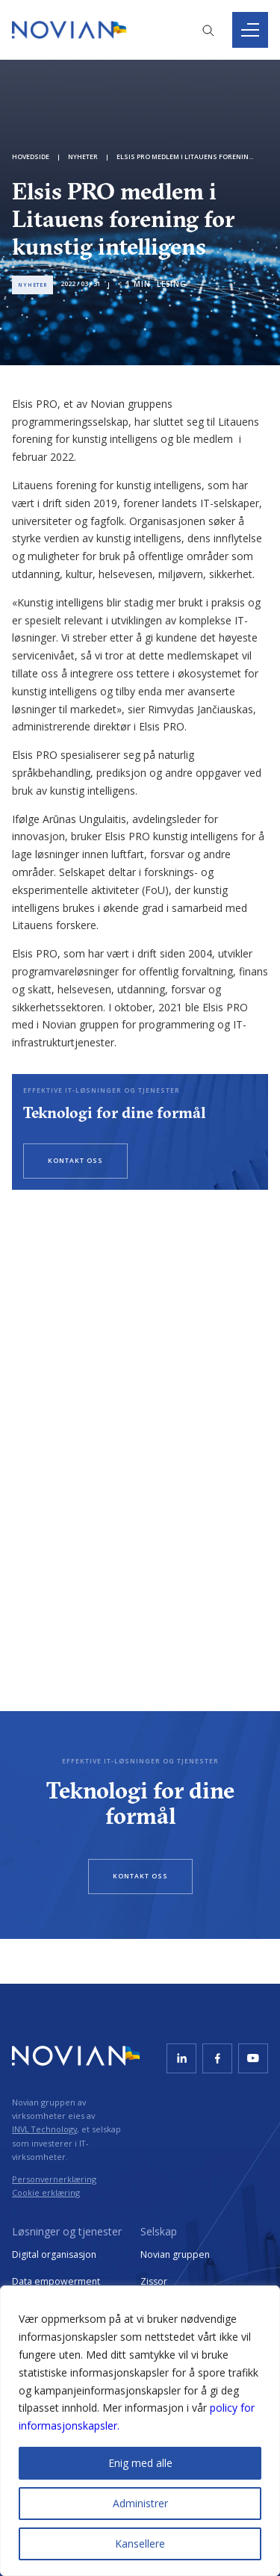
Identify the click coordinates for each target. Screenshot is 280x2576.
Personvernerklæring (54, 2179)
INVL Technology (44, 2129)
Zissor (153, 2281)
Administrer (140, 2503)
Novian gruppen (175, 2254)
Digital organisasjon (54, 2254)
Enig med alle (140, 2463)
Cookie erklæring (46, 2192)
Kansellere (140, 2543)
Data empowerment (56, 2281)
